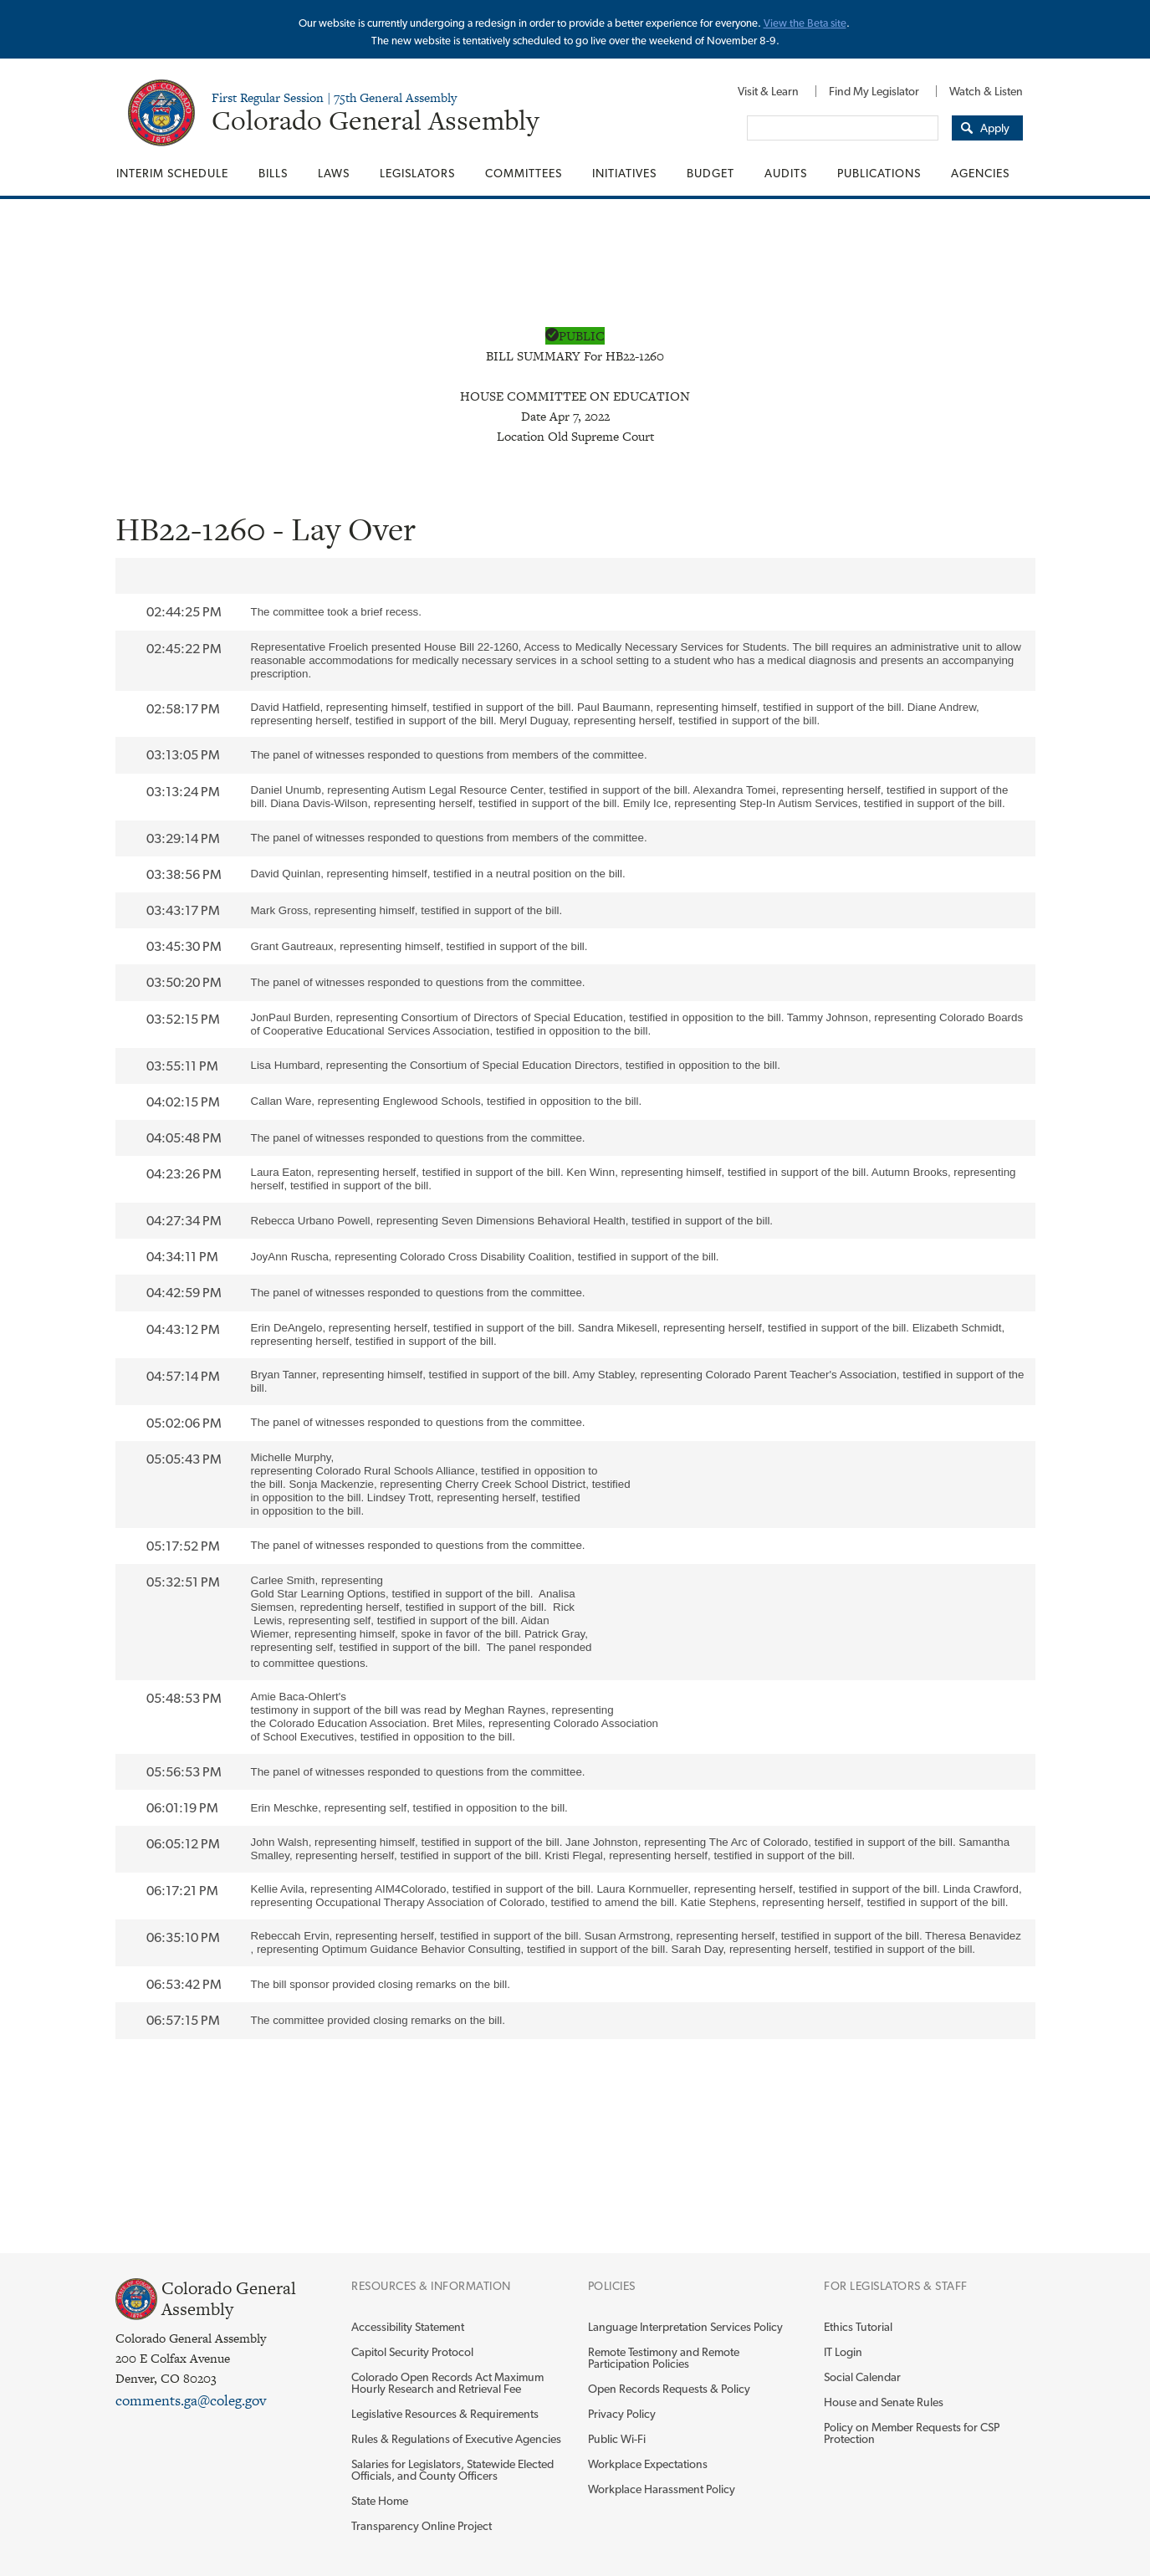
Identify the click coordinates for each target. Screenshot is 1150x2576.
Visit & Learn (768, 91)
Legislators (417, 173)
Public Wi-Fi (617, 2439)
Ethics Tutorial (858, 2326)
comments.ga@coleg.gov (190, 2400)
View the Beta (797, 23)
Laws (334, 173)
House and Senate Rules (883, 2402)
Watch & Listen (986, 91)
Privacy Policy (622, 2413)
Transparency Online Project (421, 2526)
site (838, 23)
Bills (273, 173)
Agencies (980, 173)
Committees (523, 173)
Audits (785, 173)
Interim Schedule (172, 173)
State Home (379, 2500)
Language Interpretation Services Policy (685, 2326)
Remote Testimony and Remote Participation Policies (663, 2357)
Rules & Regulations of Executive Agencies (456, 2439)
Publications (879, 173)
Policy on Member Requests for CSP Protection (911, 2433)
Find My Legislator (874, 91)
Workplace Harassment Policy (661, 2489)
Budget (710, 173)
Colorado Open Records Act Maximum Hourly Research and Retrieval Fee (447, 2382)
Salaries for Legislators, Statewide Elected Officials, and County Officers (452, 2469)
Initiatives (624, 173)
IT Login (843, 2352)
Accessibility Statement (407, 2326)
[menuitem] (768, 91)
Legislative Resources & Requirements (445, 2413)
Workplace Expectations (648, 2464)
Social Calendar (862, 2377)
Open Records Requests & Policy (669, 2388)
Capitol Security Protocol (412, 2352)
